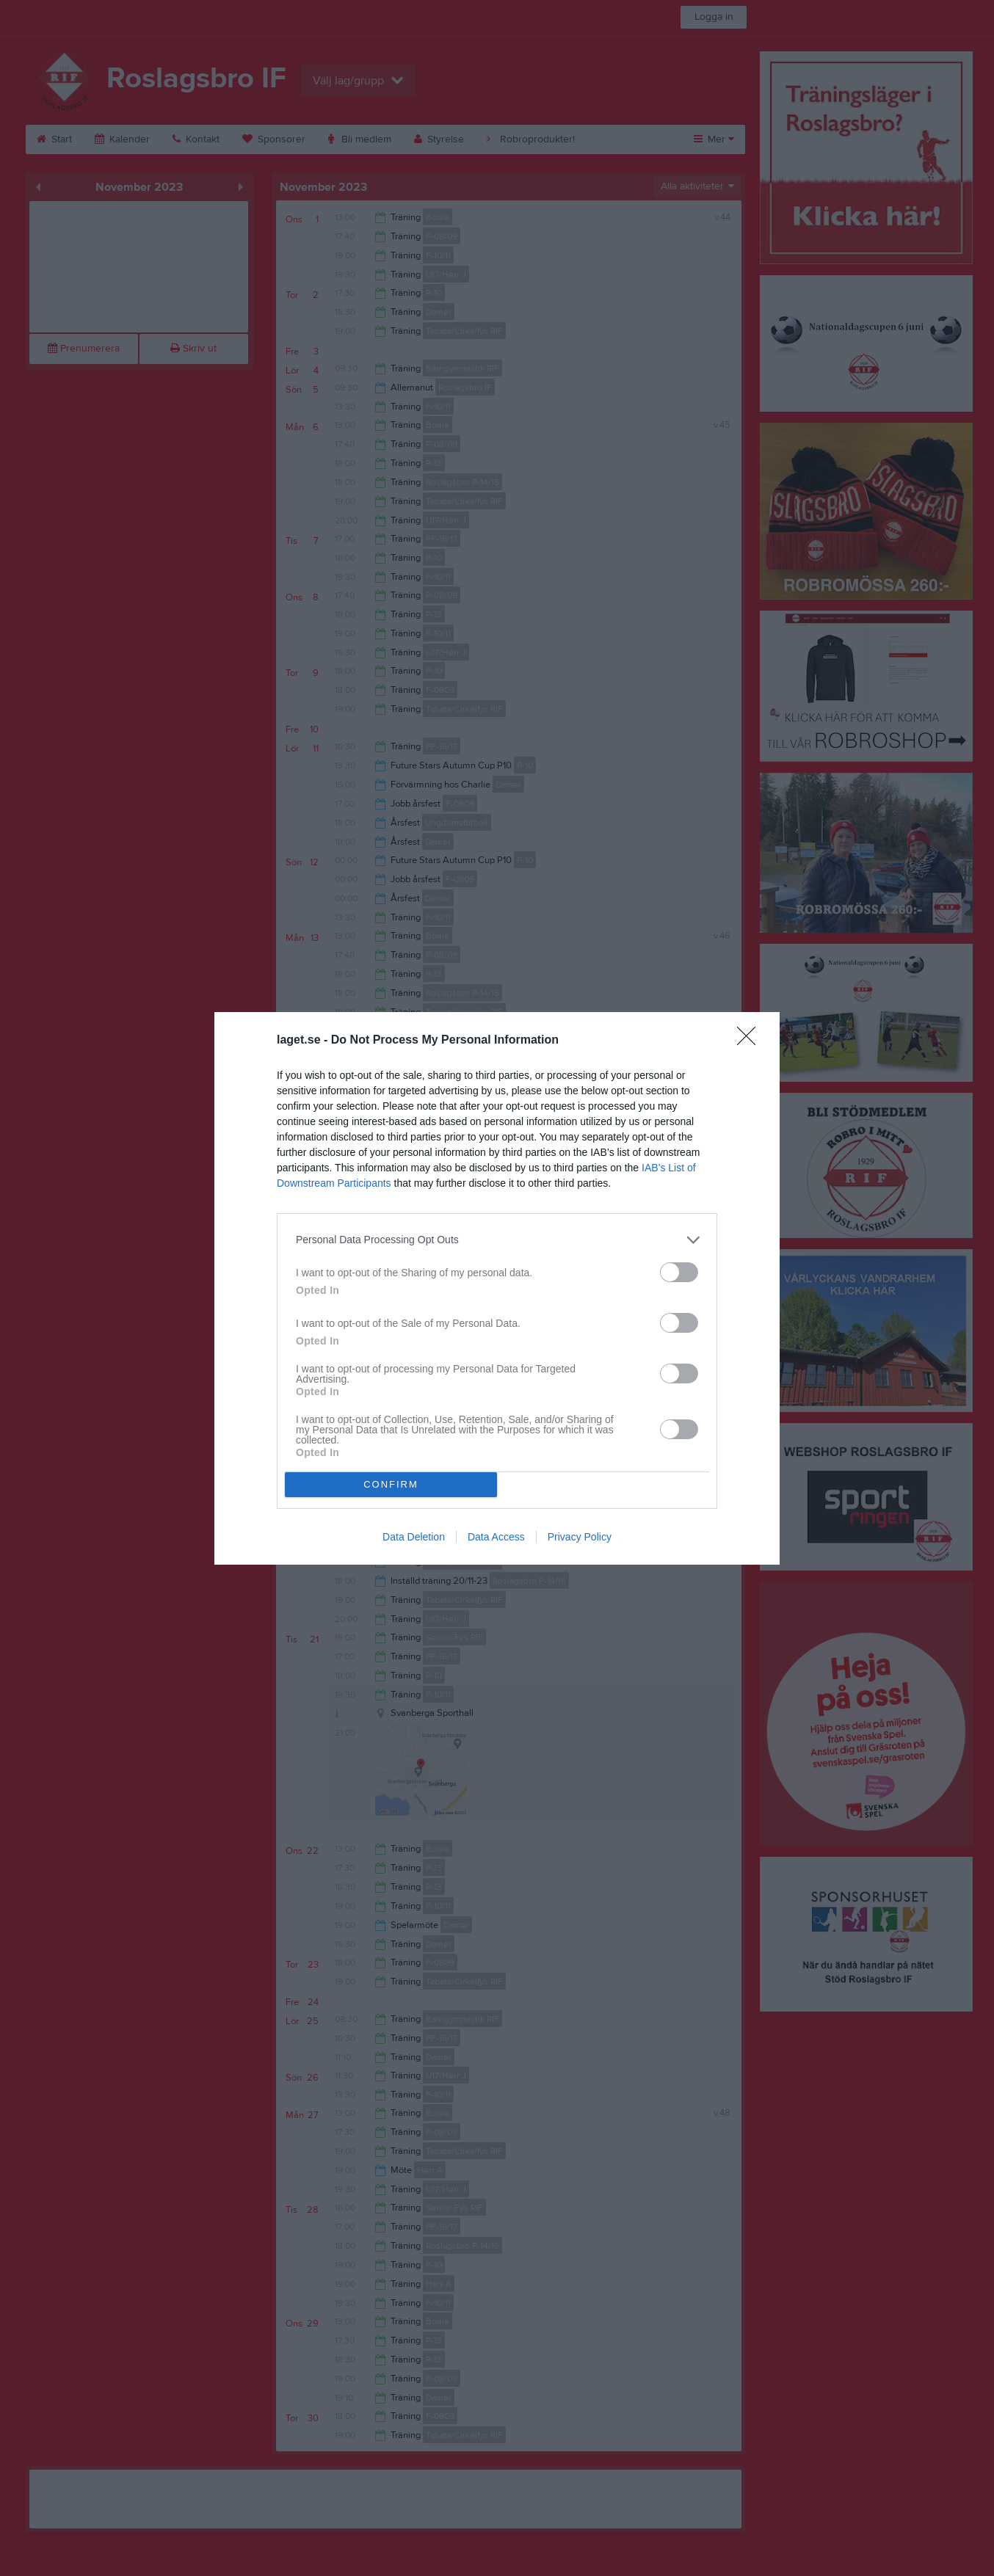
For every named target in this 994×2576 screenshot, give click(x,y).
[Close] (751, 1041)
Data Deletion (413, 1537)
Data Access (496, 1537)
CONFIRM (390, 1484)
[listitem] (497, 1240)
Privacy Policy (580, 1537)
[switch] (679, 1272)
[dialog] (497, 1288)
